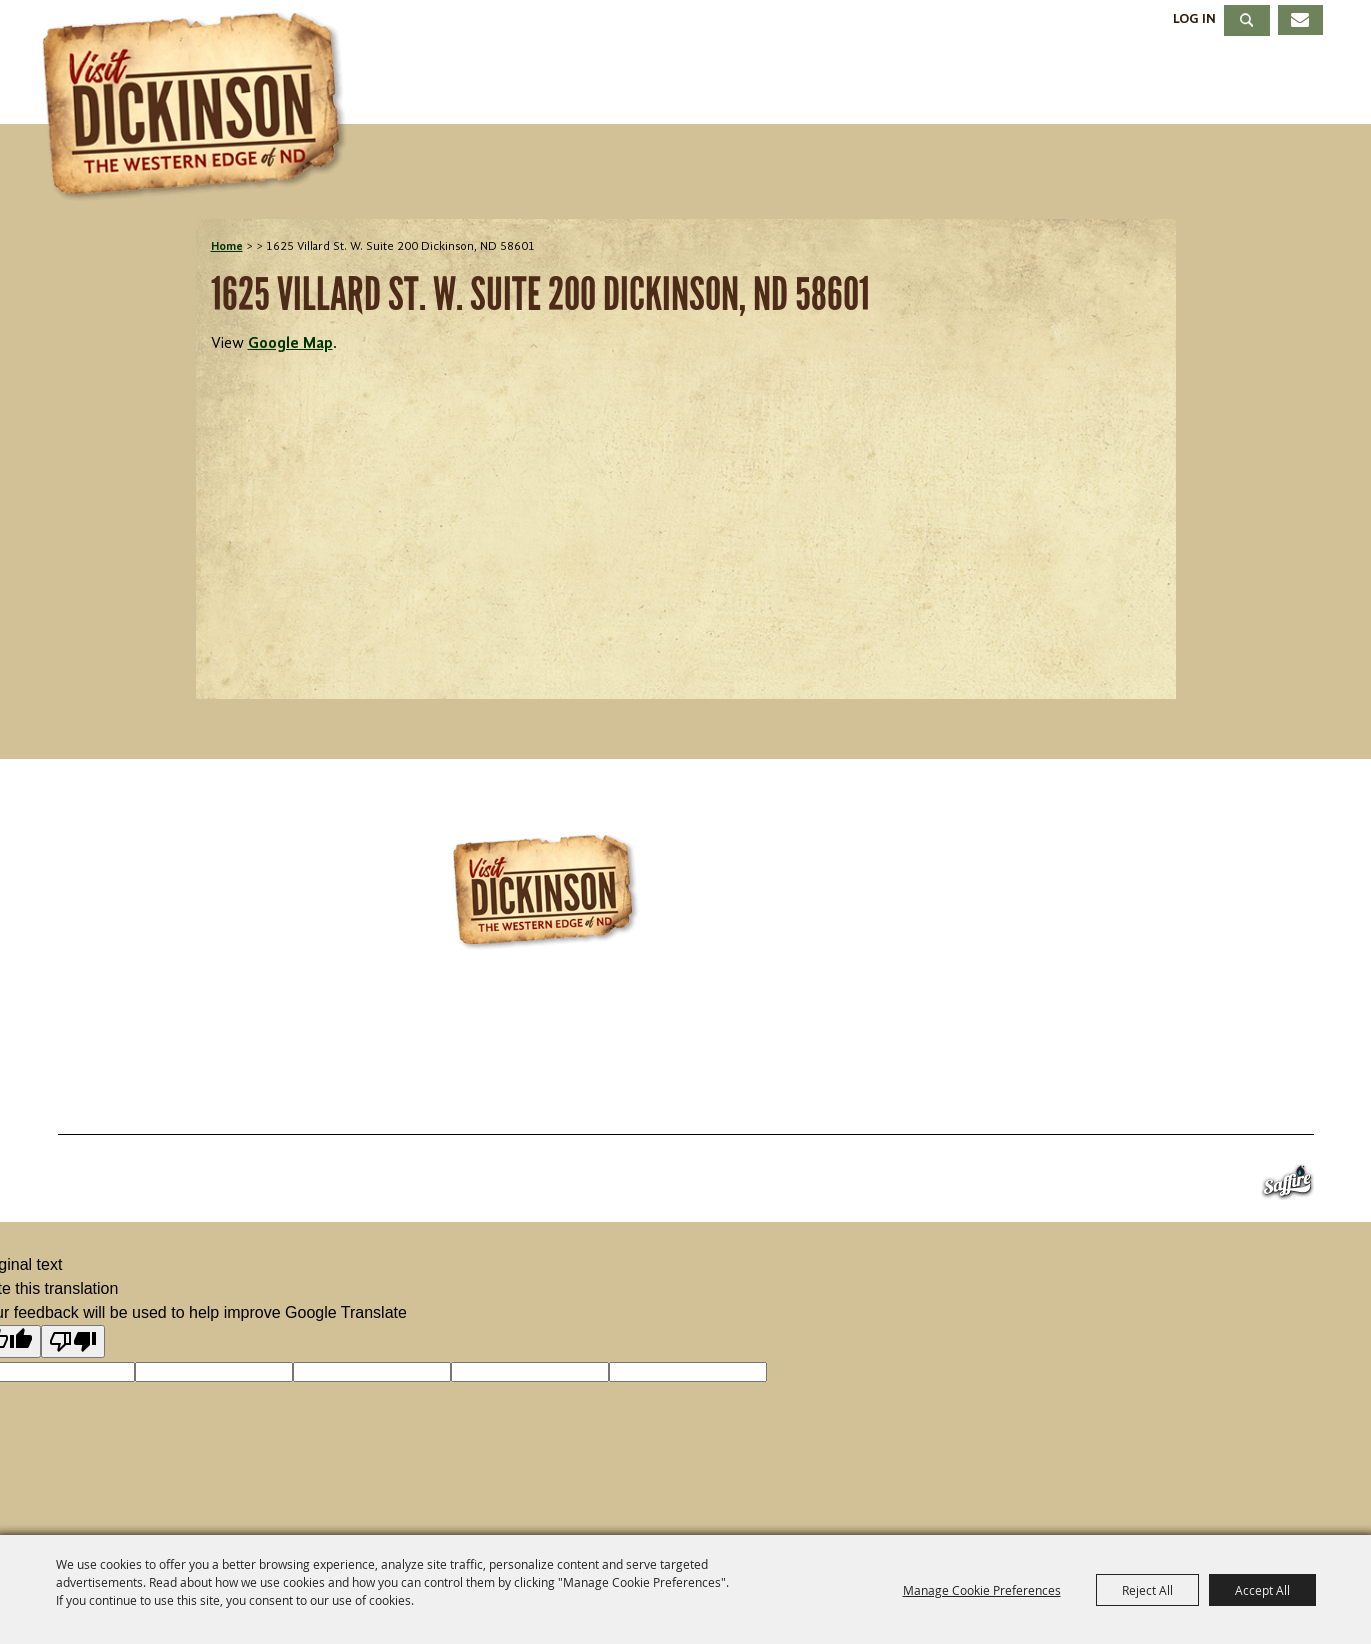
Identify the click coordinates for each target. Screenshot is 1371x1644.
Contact (881, 1086)
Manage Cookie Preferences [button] (982, 1590)
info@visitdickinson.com (982, 1028)
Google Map (290, 344)
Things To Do (569, 83)
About (1269, 83)
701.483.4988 (752, 1028)
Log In (1194, 19)
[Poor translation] (73, 1341)
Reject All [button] (1147, 1590)
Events (740, 83)
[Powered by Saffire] (1287, 1186)
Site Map (1002, 1086)
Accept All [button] (1262, 1590)
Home (227, 247)
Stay (859, 83)
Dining (976, 83)
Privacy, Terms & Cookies (1195, 1086)
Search (1247, 20)
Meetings (1123, 83)
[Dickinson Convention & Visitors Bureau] (200, 107)
